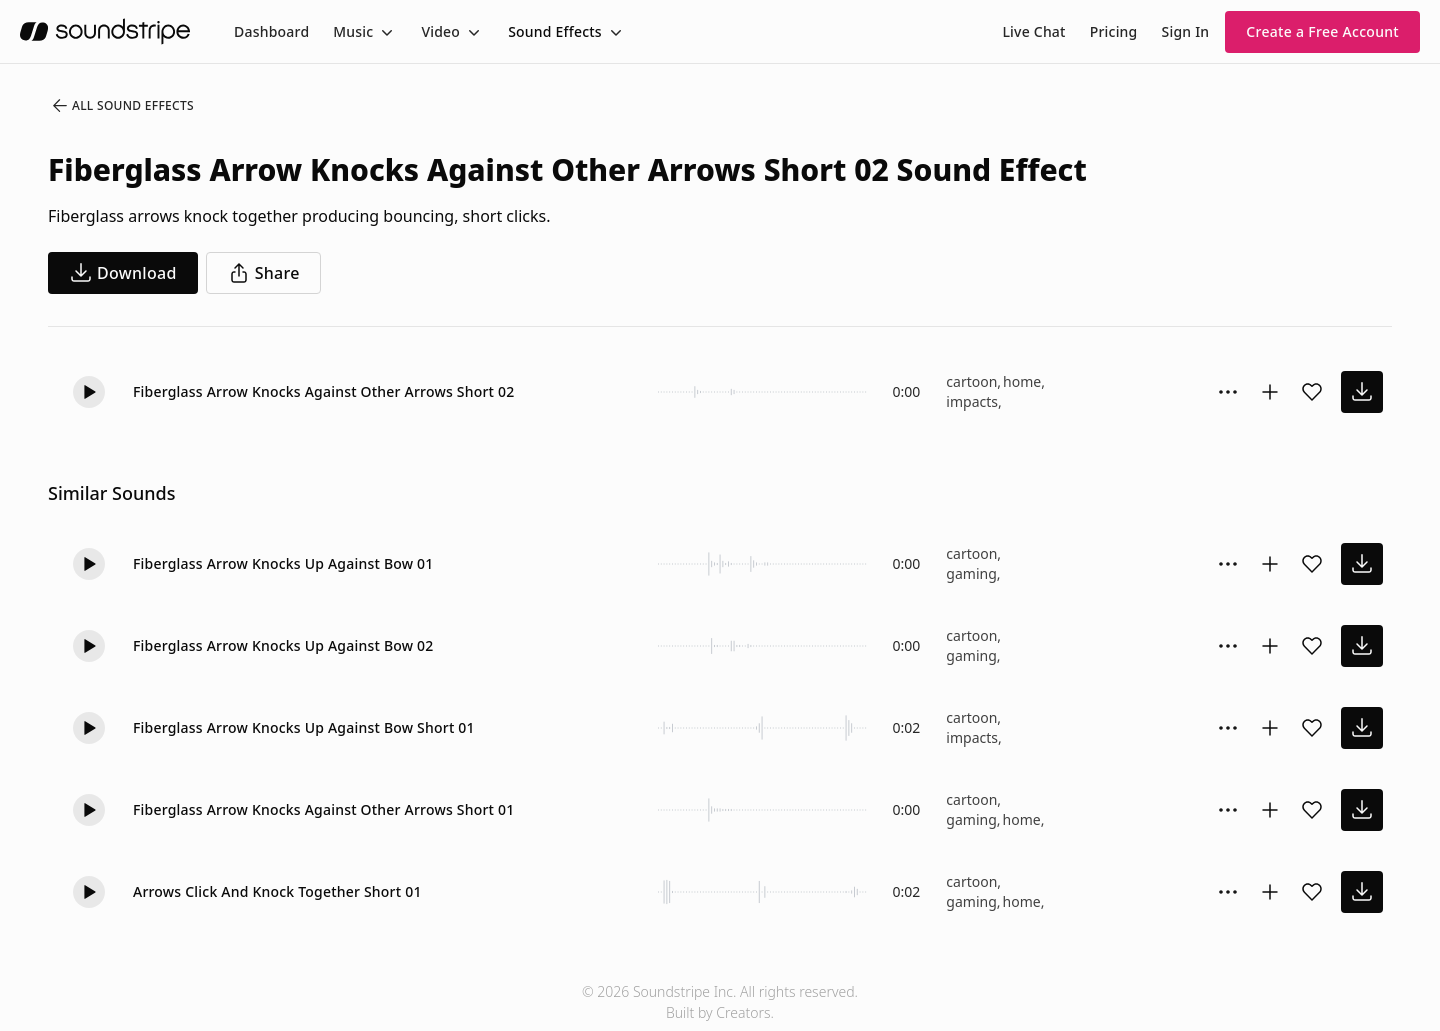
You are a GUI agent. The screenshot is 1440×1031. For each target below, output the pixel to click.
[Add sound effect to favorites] (1312, 392)
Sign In (1186, 31)
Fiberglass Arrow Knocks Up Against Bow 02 (283, 645)
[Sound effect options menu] (1228, 392)
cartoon (971, 381)
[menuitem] (271, 31)
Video (440, 31)
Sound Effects (555, 31)
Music (353, 31)
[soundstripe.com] (105, 31)
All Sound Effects (122, 106)
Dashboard (271, 31)
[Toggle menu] (385, 32)
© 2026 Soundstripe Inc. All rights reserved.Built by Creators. (720, 1002)
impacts (972, 401)
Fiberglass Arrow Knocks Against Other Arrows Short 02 (323, 391)
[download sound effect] (1362, 392)
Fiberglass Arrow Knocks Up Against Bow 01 (283, 563)
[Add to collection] (1270, 392)
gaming (971, 573)
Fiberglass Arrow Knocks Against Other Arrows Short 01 (323, 809)
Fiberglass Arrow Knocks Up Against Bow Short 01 (304, 727)
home (1022, 381)
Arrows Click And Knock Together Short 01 (277, 891)
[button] (89, 392)
